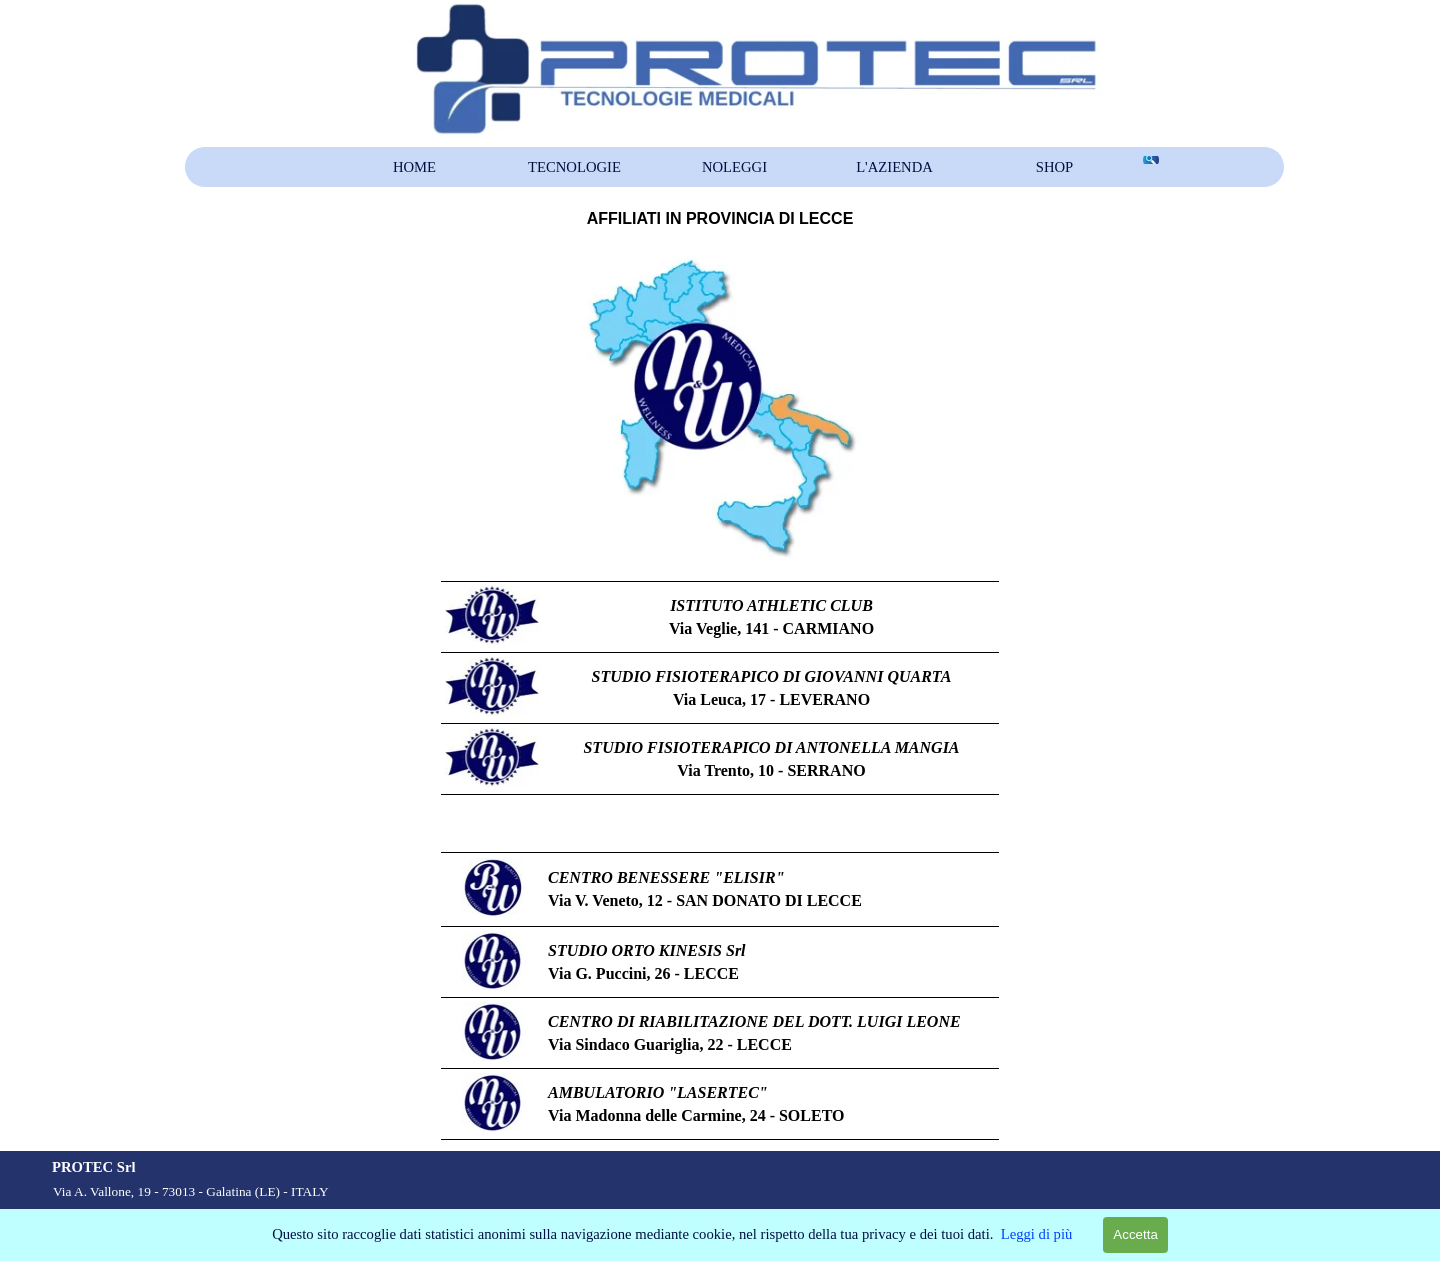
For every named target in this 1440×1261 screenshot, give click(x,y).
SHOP (1054, 167)
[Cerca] (1149, 160)
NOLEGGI (734, 167)
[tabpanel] (720, 218)
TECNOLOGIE (574, 167)
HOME (414, 167)
